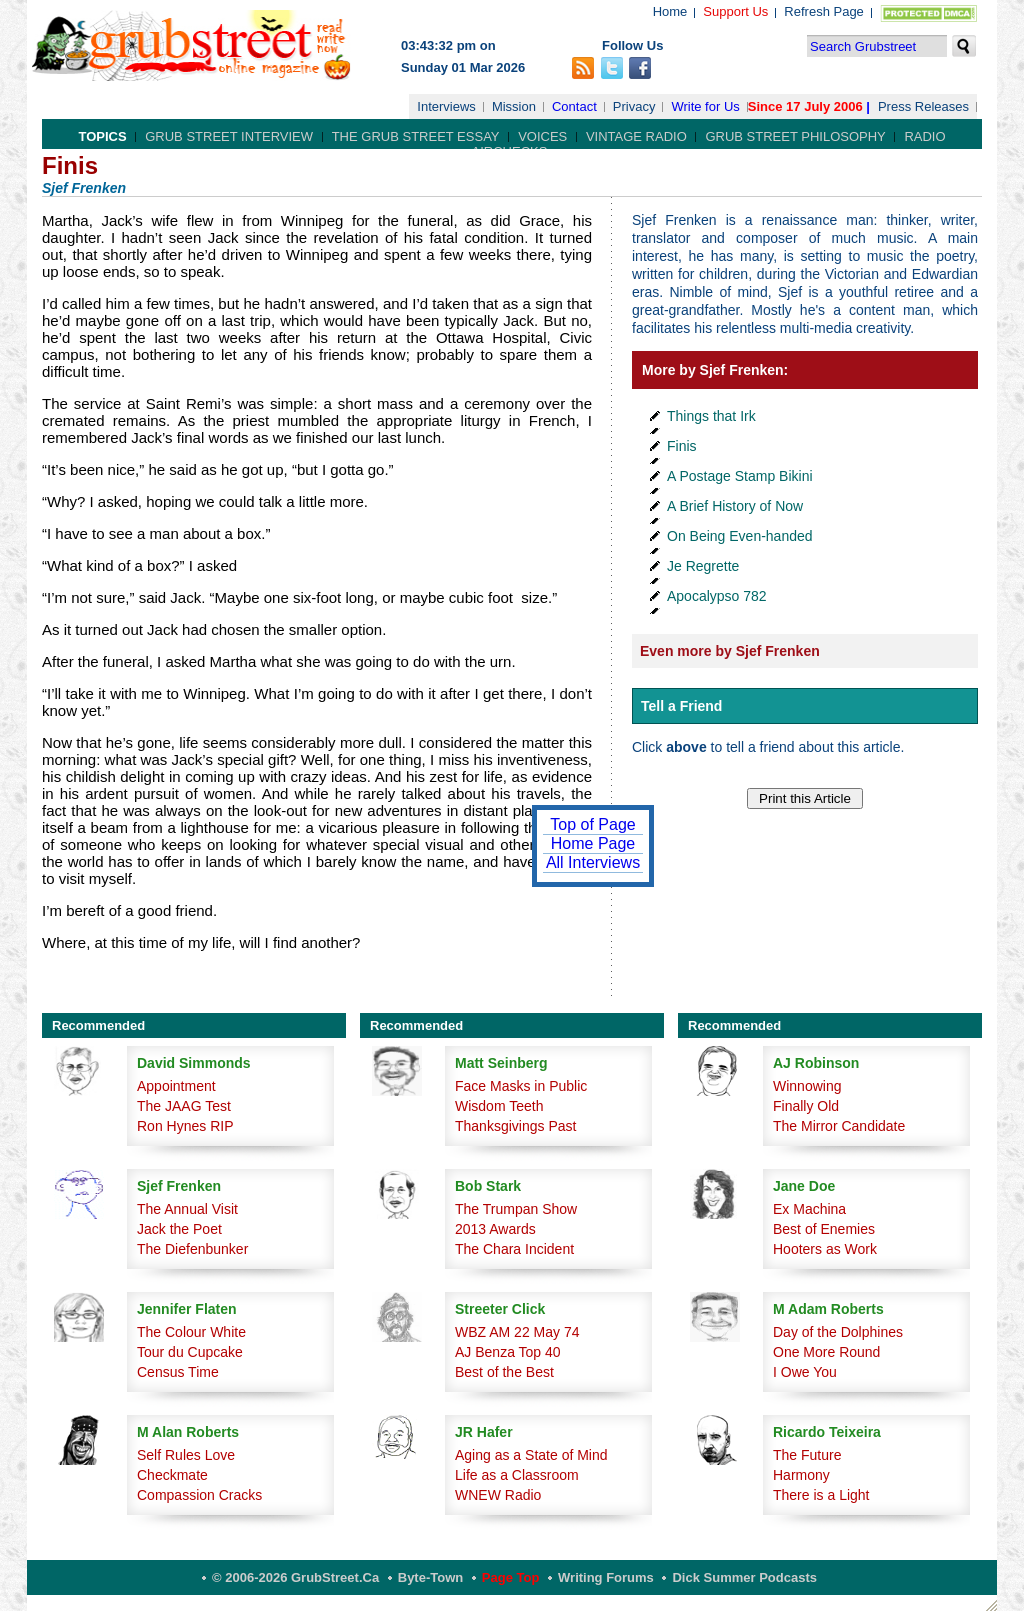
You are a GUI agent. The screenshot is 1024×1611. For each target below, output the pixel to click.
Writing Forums (606, 1577)
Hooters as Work (825, 1249)
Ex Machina (809, 1209)
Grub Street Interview (229, 136)
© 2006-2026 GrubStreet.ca (295, 1577)
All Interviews (593, 862)
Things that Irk (711, 416)
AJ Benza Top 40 (508, 1352)
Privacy (634, 106)
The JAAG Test (184, 1106)
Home (670, 11)
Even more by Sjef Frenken (730, 651)
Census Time (178, 1372)
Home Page (593, 843)
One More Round (826, 1352)
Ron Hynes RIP (185, 1126)
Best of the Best (504, 1372)
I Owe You (805, 1372)
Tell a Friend (681, 706)
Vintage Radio (636, 136)
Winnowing (807, 1086)
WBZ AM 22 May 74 (517, 1332)
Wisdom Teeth (499, 1106)
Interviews (446, 106)
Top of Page (592, 824)
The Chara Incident (514, 1249)
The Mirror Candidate (839, 1126)
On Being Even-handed (740, 536)
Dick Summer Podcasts (744, 1577)
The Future (807, 1455)
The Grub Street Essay (416, 136)
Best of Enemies (824, 1229)
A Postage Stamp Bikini (740, 476)
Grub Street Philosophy (795, 136)
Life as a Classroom (517, 1475)
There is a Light (821, 1495)
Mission (514, 106)
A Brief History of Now (735, 506)
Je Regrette (703, 566)
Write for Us (705, 106)
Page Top (511, 1577)
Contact (574, 106)
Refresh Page (824, 11)
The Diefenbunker (192, 1249)
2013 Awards (495, 1229)
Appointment (176, 1086)
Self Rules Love (186, 1455)
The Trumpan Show (516, 1209)
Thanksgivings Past (515, 1126)
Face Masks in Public (521, 1086)
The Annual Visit (187, 1209)
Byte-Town (430, 1577)
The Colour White (191, 1332)
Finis (682, 446)
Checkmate (172, 1475)
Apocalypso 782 (717, 596)
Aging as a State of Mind (531, 1455)
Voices (542, 136)
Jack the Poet (179, 1229)
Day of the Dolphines (838, 1332)
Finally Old (806, 1106)
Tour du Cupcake (190, 1352)
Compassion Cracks (199, 1495)
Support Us (735, 11)
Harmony (801, 1475)
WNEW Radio (498, 1495)
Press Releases (923, 106)
